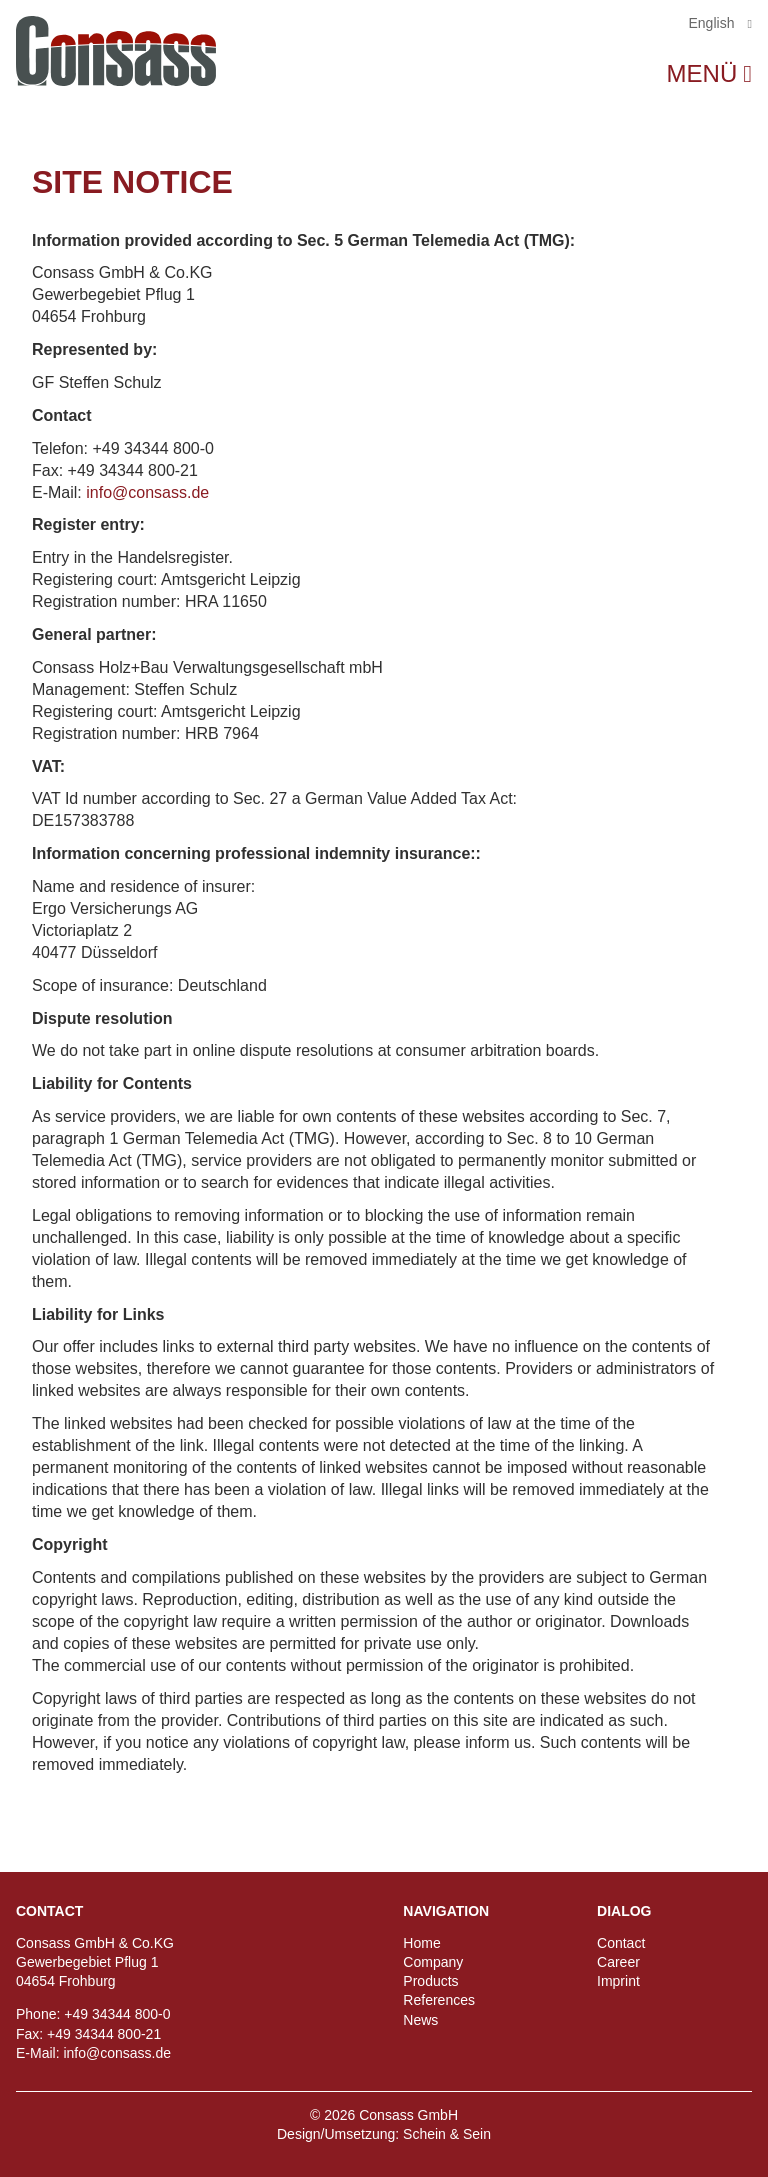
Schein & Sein (447, 2134)
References (439, 2000)
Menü (702, 74)
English (714, 23)
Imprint (618, 1981)
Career (618, 1962)
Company (433, 1962)
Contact (621, 1943)
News (420, 2020)
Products (430, 1981)
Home (421, 1943)
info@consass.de (147, 492)
